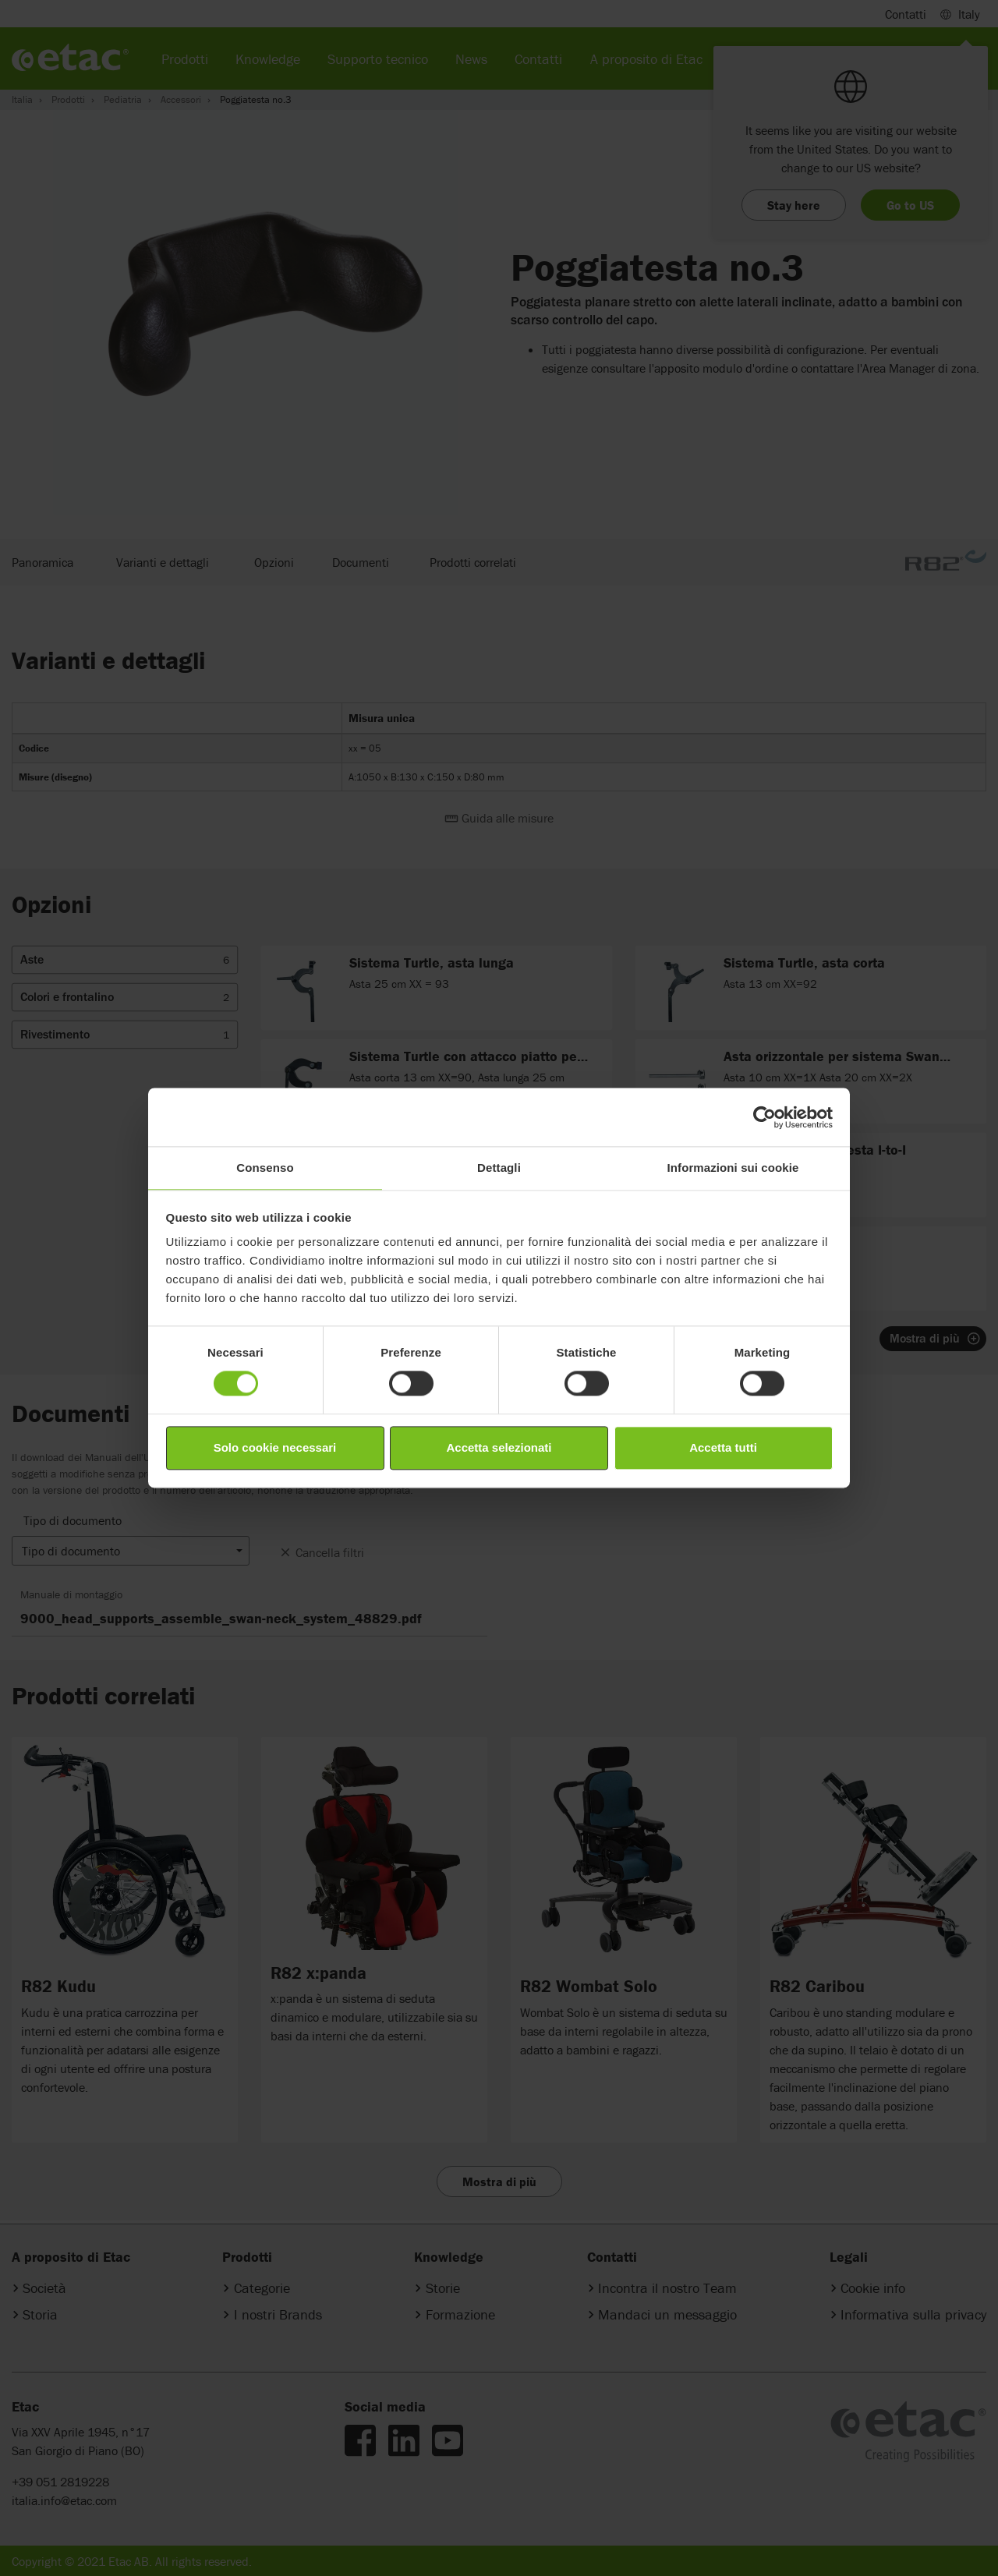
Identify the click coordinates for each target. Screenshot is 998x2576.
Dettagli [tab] (499, 1167)
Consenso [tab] (264, 1167)
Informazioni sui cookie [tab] (733, 1167)
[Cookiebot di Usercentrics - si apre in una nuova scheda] (764, 1117)
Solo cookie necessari (275, 1447)
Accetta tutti (723, 1447)
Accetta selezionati (498, 1447)
